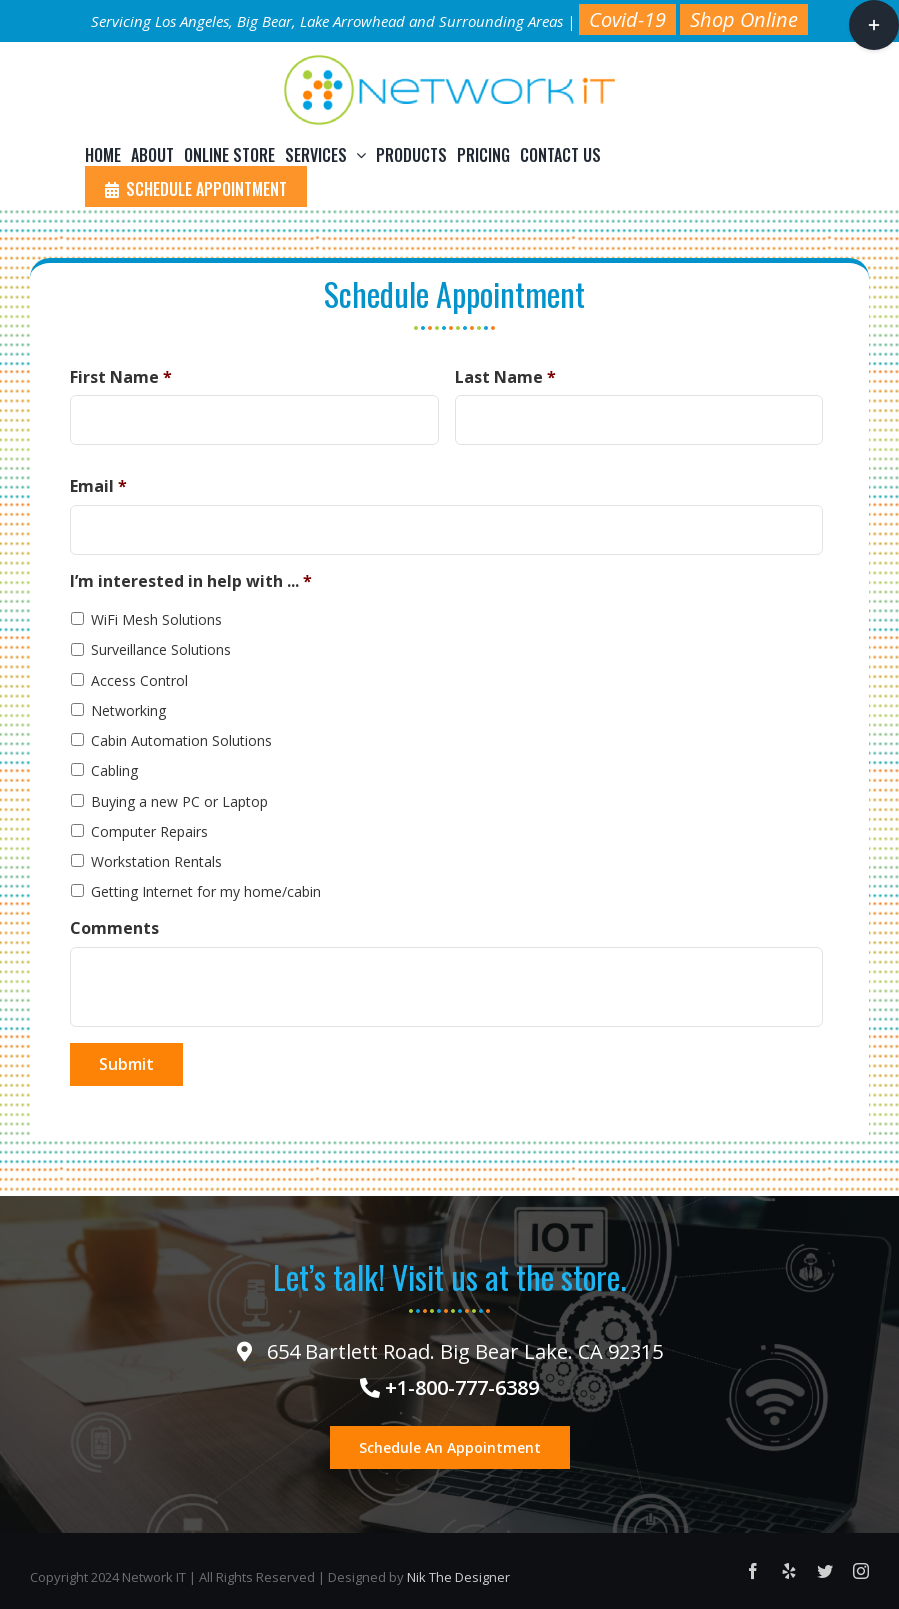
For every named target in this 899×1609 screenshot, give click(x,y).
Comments (114, 928)
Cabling (114, 770)
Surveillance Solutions (161, 649)
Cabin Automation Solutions (181, 740)
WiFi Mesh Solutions (156, 619)
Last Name (505, 377)
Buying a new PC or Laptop (179, 801)
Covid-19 (627, 19)
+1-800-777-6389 (449, 1387)
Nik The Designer (458, 1577)
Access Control (139, 680)
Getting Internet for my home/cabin (206, 891)
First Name (121, 377)
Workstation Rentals (156, 861)
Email (98, 486)
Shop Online (744, 19)
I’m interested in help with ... (191, 581)
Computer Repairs (149, 831)
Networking (128, 710)
